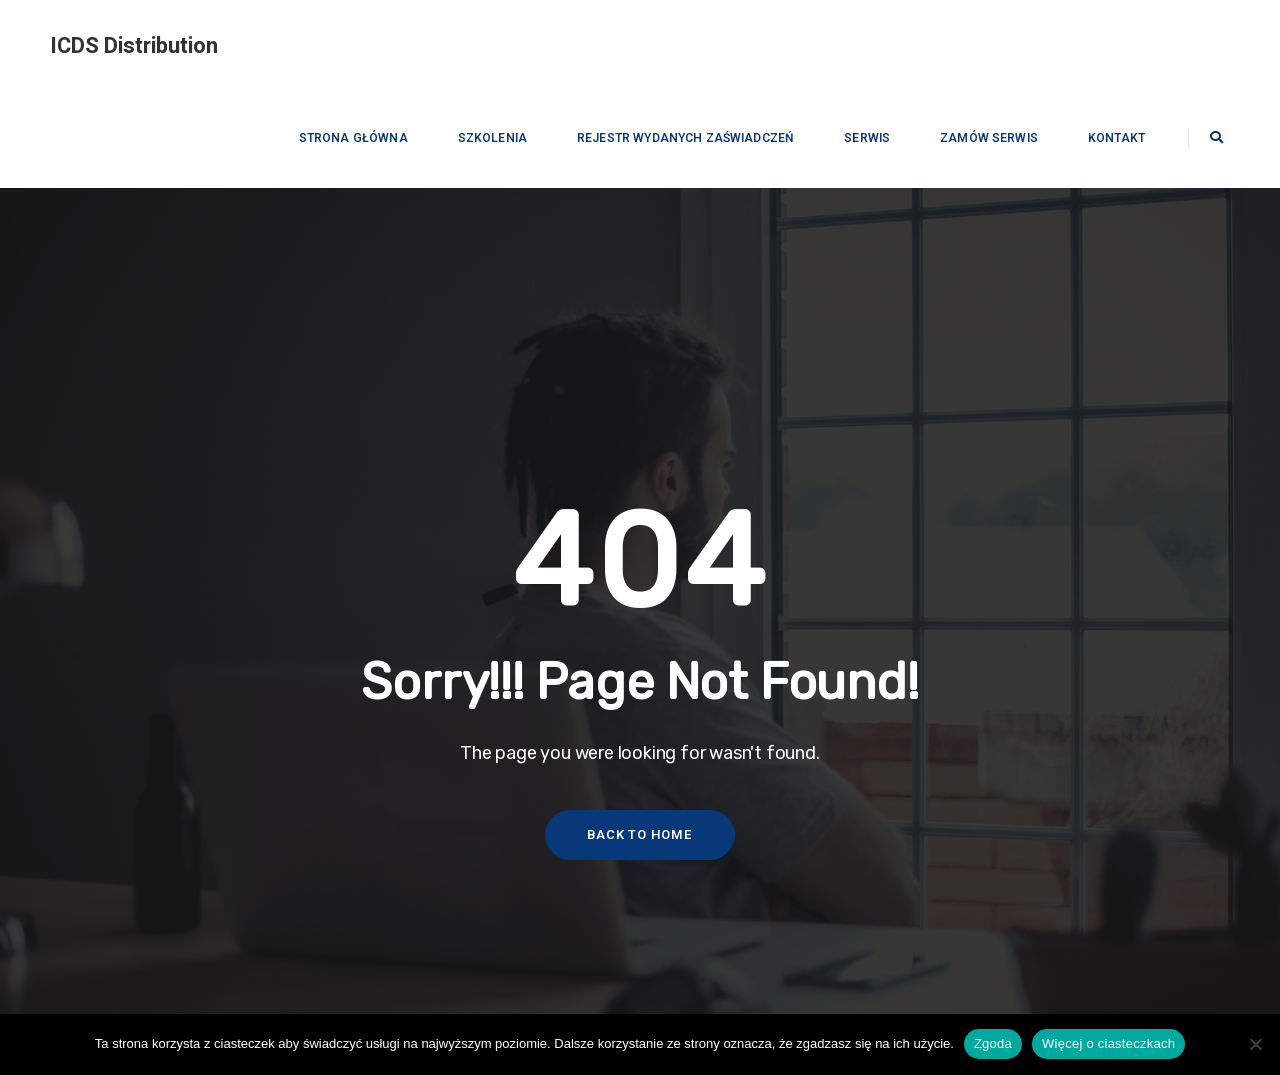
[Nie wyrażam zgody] (1255, 1044)
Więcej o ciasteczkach (1108, 1043)
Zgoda (993, 1043)
